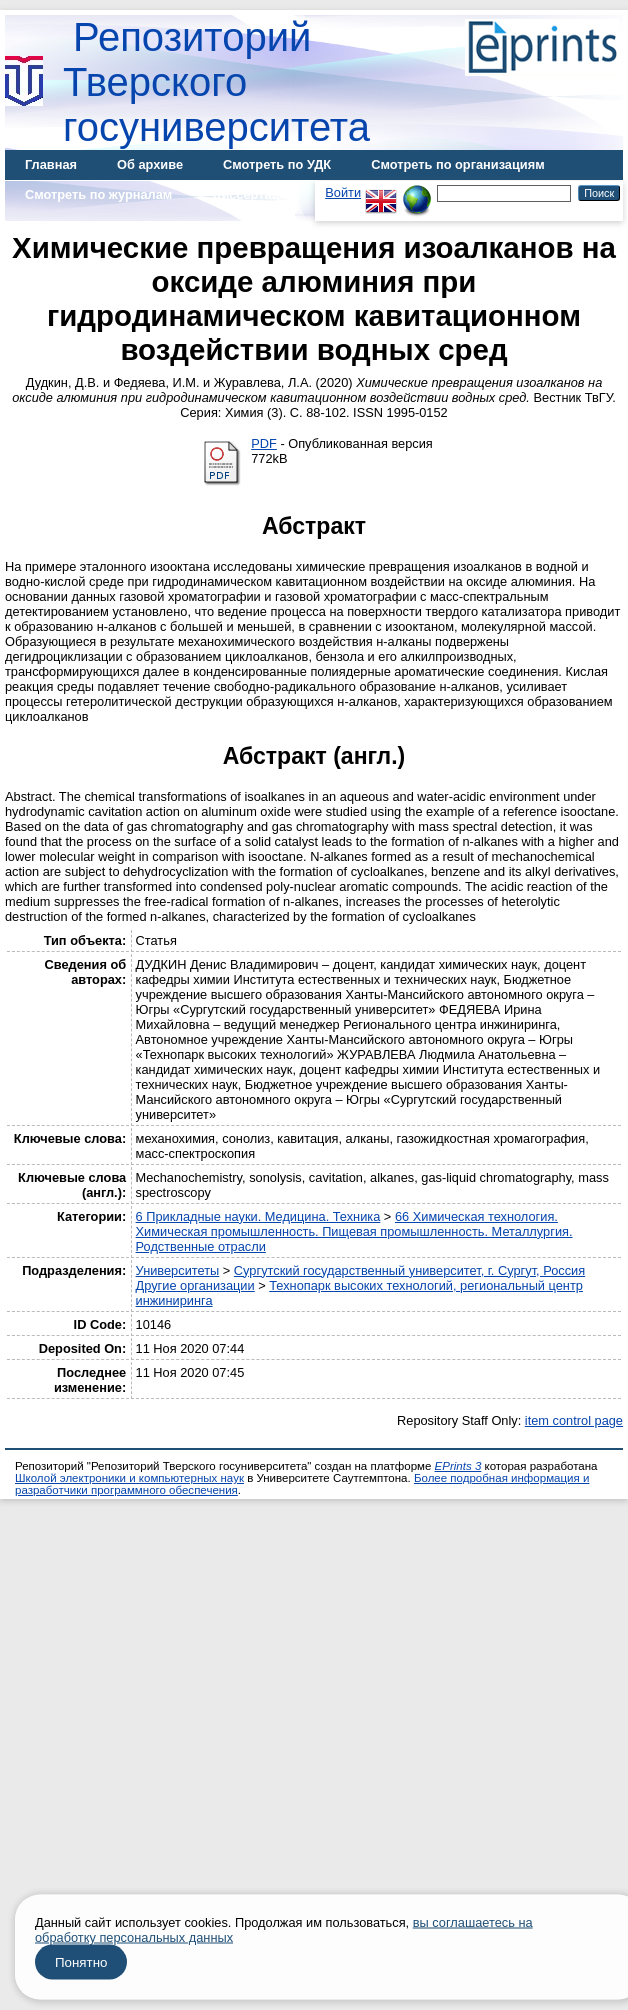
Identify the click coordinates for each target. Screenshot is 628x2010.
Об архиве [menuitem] (150, 164)
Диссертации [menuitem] (253, 194)
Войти (343, 192)
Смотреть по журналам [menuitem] (98, 194)
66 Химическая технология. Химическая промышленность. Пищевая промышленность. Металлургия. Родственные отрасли (354, 1231)
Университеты (178, 1270)
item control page (574, 1420)
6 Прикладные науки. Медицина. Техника (258, 1216)
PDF (264, 443)
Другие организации (195, 1285)
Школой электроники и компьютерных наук (129, 1478)
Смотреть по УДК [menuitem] (277, 164)
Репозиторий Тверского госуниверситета (216, 82)
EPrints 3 (458, 1466)
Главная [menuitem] (51, 164)
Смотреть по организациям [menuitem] (458, 164)
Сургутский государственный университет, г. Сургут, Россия (409, 1270)
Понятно (81, 1962)
